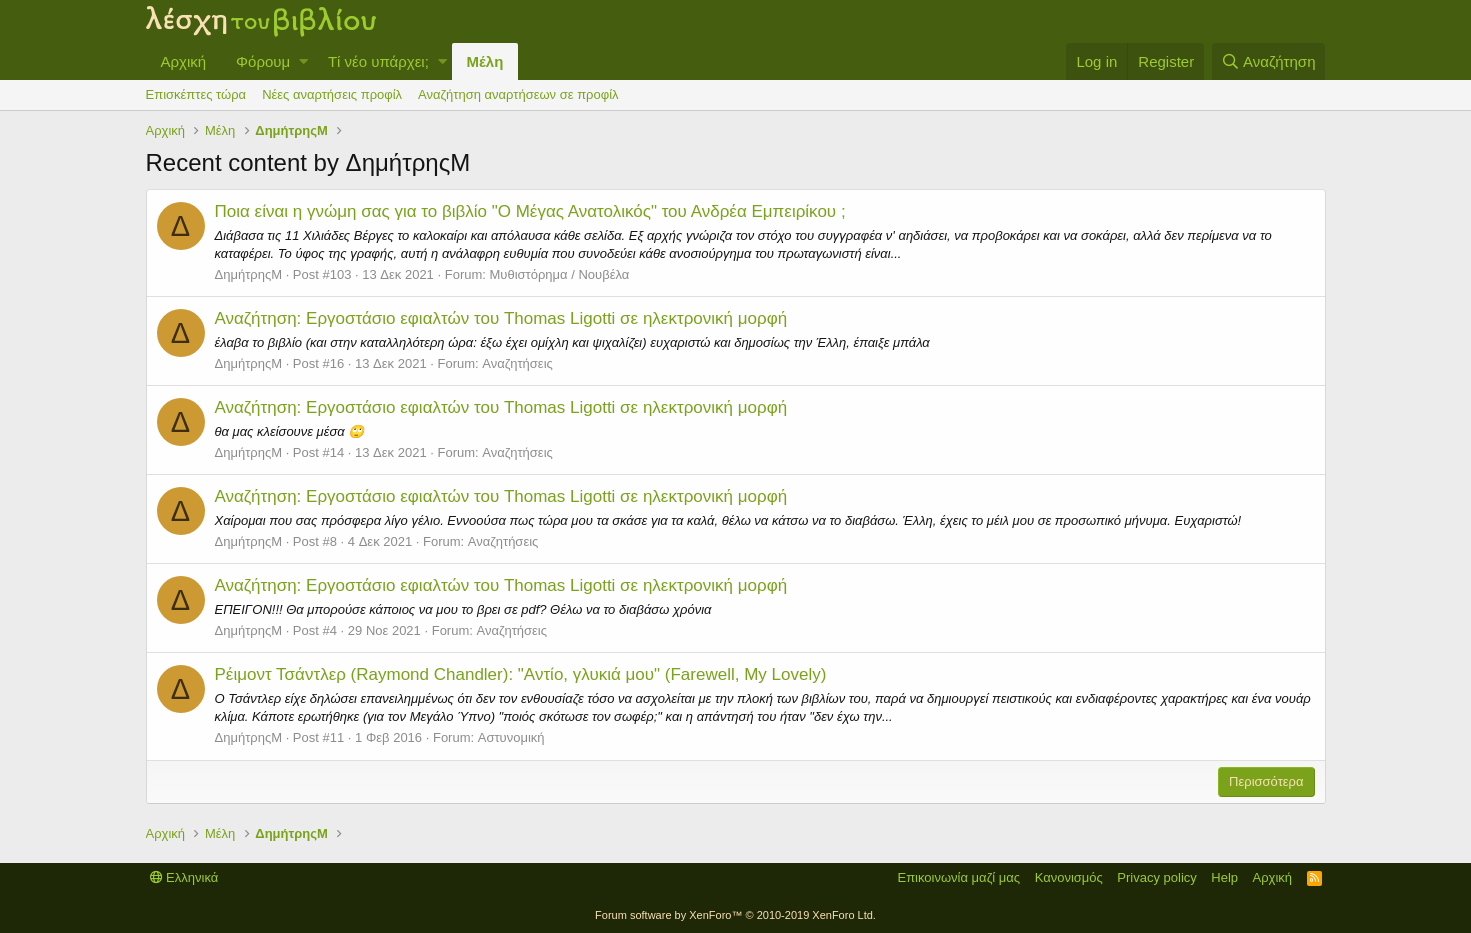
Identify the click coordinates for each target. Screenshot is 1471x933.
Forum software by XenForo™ (735, 915)
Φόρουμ (263, 61)
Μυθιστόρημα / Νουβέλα (560, 274)
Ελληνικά (184, 877)
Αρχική (184, 61)
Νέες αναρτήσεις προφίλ (332, 94)
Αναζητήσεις (517, 363)
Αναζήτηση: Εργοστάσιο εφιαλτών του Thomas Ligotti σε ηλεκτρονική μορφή (501, 318)
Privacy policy (1156, 877)
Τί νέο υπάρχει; (378, 61)
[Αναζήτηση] (1269, 61)
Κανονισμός (1069, 877)
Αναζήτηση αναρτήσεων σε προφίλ (518, 94)
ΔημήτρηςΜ (249, 274)
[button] (303, 61)
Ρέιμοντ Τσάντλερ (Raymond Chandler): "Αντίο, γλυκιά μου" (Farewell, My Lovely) (521, 674)
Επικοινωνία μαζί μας (958, 877)
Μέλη (485, 61)
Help (1224, 877)
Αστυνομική (511, 737)
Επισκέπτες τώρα (196, 94)
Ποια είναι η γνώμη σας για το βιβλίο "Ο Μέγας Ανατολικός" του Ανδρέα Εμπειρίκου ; (530, 211)
